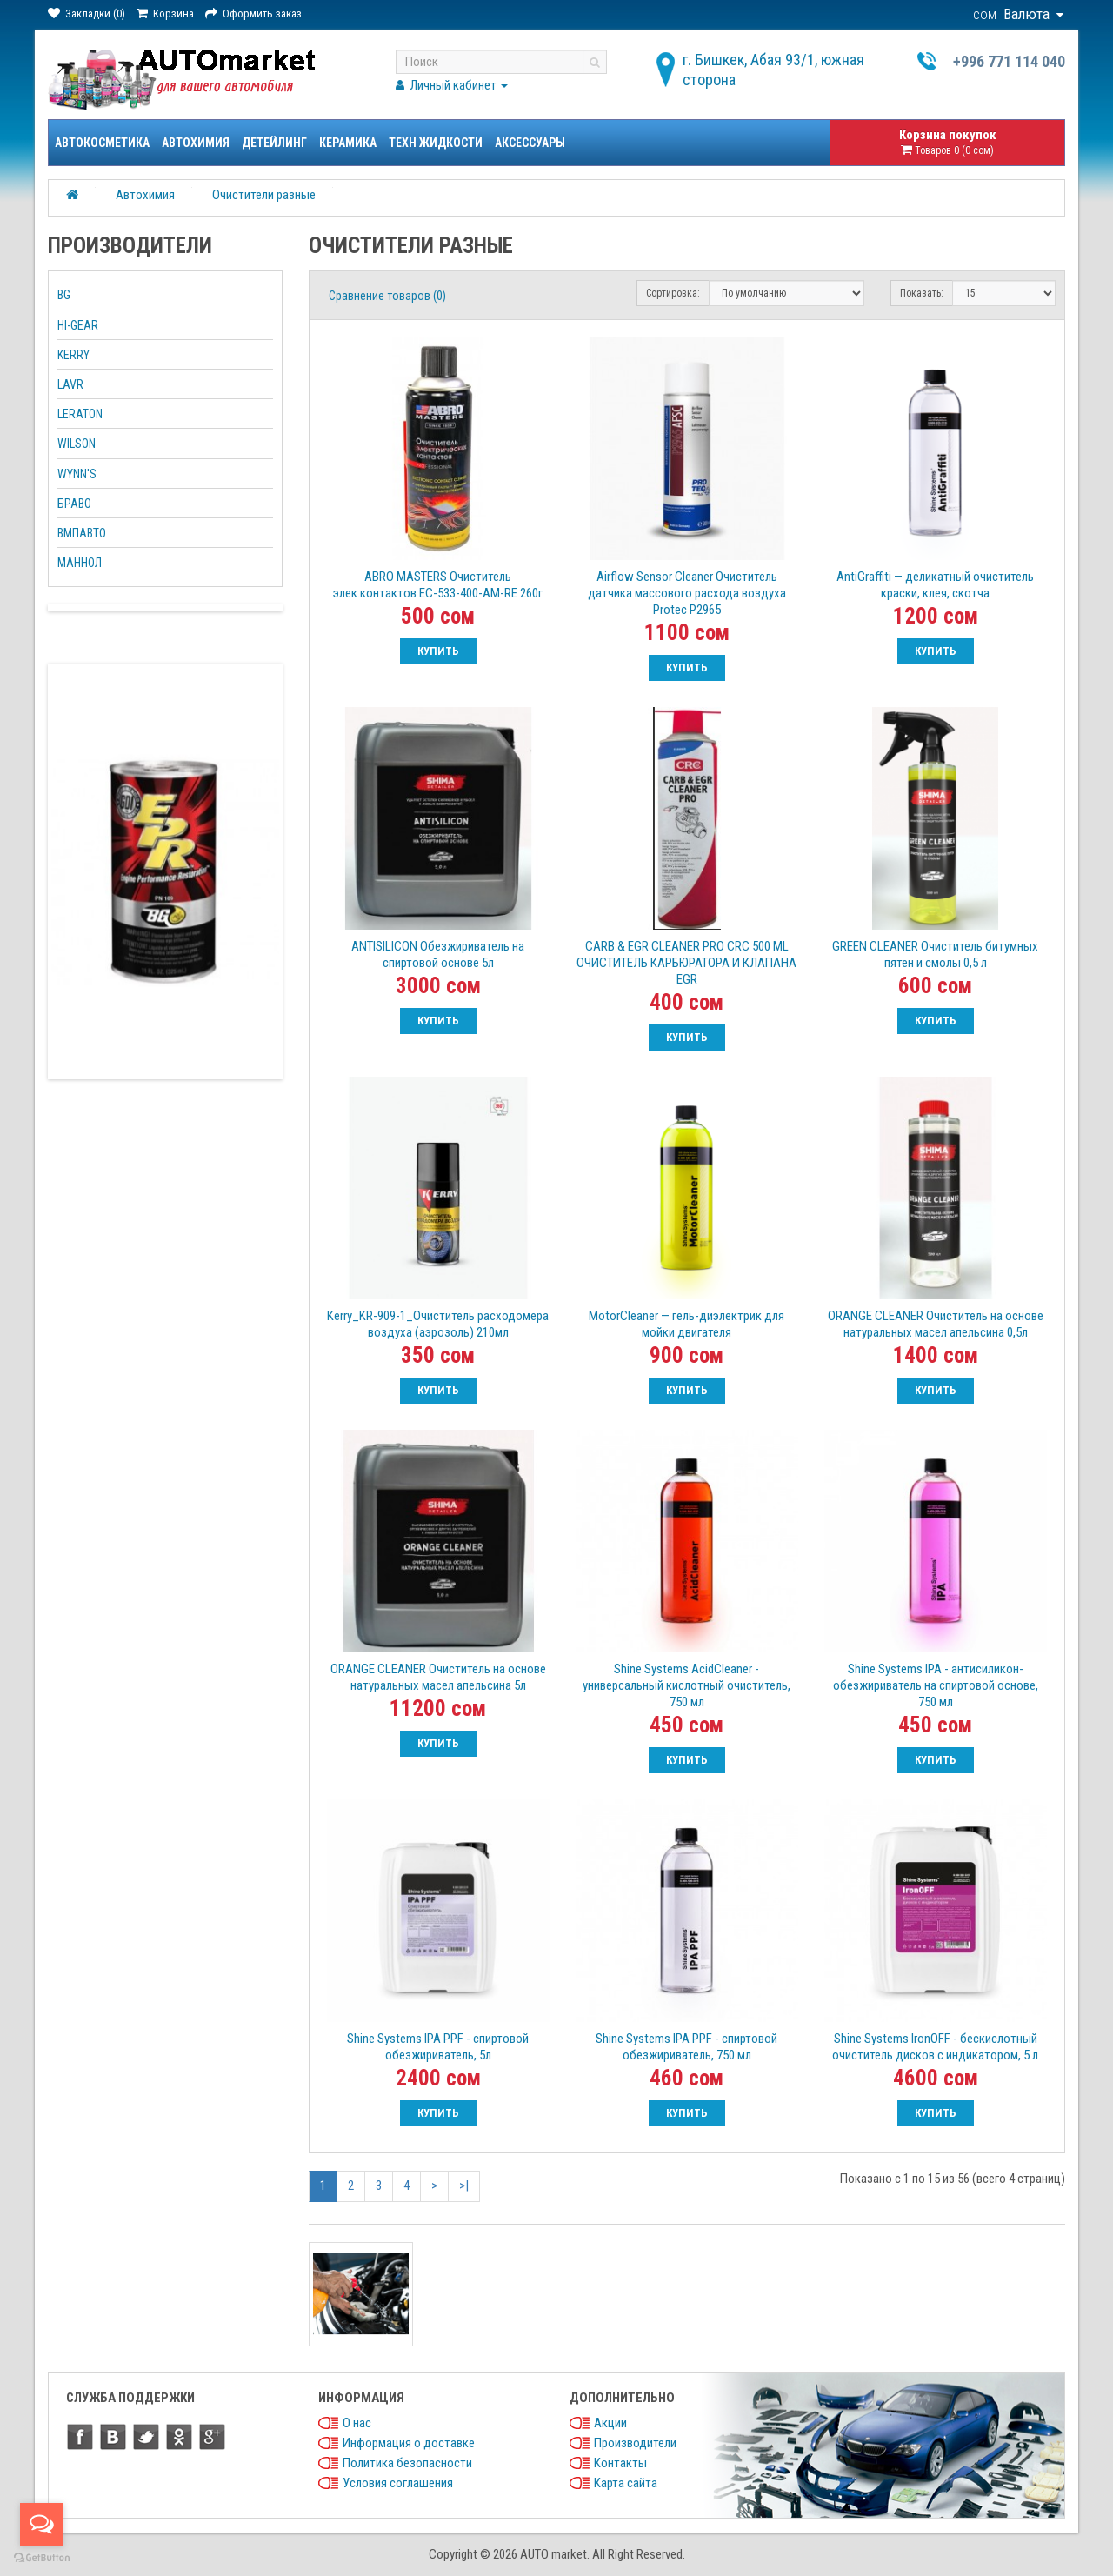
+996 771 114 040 (1009, 61)
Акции (610, 2423)
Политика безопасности (407, 2463)
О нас (357, 2423)
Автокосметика (102, 143)
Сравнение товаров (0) (387, 296)
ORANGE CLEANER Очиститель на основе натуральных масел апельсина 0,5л (935, 1324)
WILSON (76, 443)
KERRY (73, 355)
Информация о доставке (409, 2443)
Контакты (620, 2463)
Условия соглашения (398, 2483)
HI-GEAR (77, 325)
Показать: (921, 293)
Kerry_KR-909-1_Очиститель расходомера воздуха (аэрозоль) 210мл (438, 1324)
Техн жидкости (436, 143)
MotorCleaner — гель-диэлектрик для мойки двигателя (686, 1324)
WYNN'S (77, 474)
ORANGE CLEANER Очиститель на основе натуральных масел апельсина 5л (438, 1677)
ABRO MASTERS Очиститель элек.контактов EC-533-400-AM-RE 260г (438, 585)
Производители (635, 2443)
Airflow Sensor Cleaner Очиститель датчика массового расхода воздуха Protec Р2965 (687, 593)
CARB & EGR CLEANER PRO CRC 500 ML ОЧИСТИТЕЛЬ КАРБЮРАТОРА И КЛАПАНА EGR (686, 962)
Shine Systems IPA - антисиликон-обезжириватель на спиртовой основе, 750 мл (935, 1685)
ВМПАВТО (81, 533)
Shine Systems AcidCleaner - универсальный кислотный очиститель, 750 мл (686, 1685)
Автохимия (196, 143)
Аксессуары (530, 143)
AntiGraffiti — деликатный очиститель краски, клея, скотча (935, 585)
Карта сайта (625, 2483)
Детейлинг (274, 143)
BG (63, 295)
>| (464, 2185)
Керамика (348, 143)
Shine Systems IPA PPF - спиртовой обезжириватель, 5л (438, 2047)
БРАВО (74, 504)
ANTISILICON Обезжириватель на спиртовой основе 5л (437, 954)
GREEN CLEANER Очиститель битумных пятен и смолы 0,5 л (935, 954)
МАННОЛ (79, 563)
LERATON (80, 414)
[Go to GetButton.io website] (42, 2558)
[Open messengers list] (41, 2524)
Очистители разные (264, 195)
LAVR (70, 384)
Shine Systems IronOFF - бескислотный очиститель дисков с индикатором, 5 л (935, 2047)
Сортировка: (673, 293)
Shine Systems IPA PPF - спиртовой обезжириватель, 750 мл (686, 2047)
